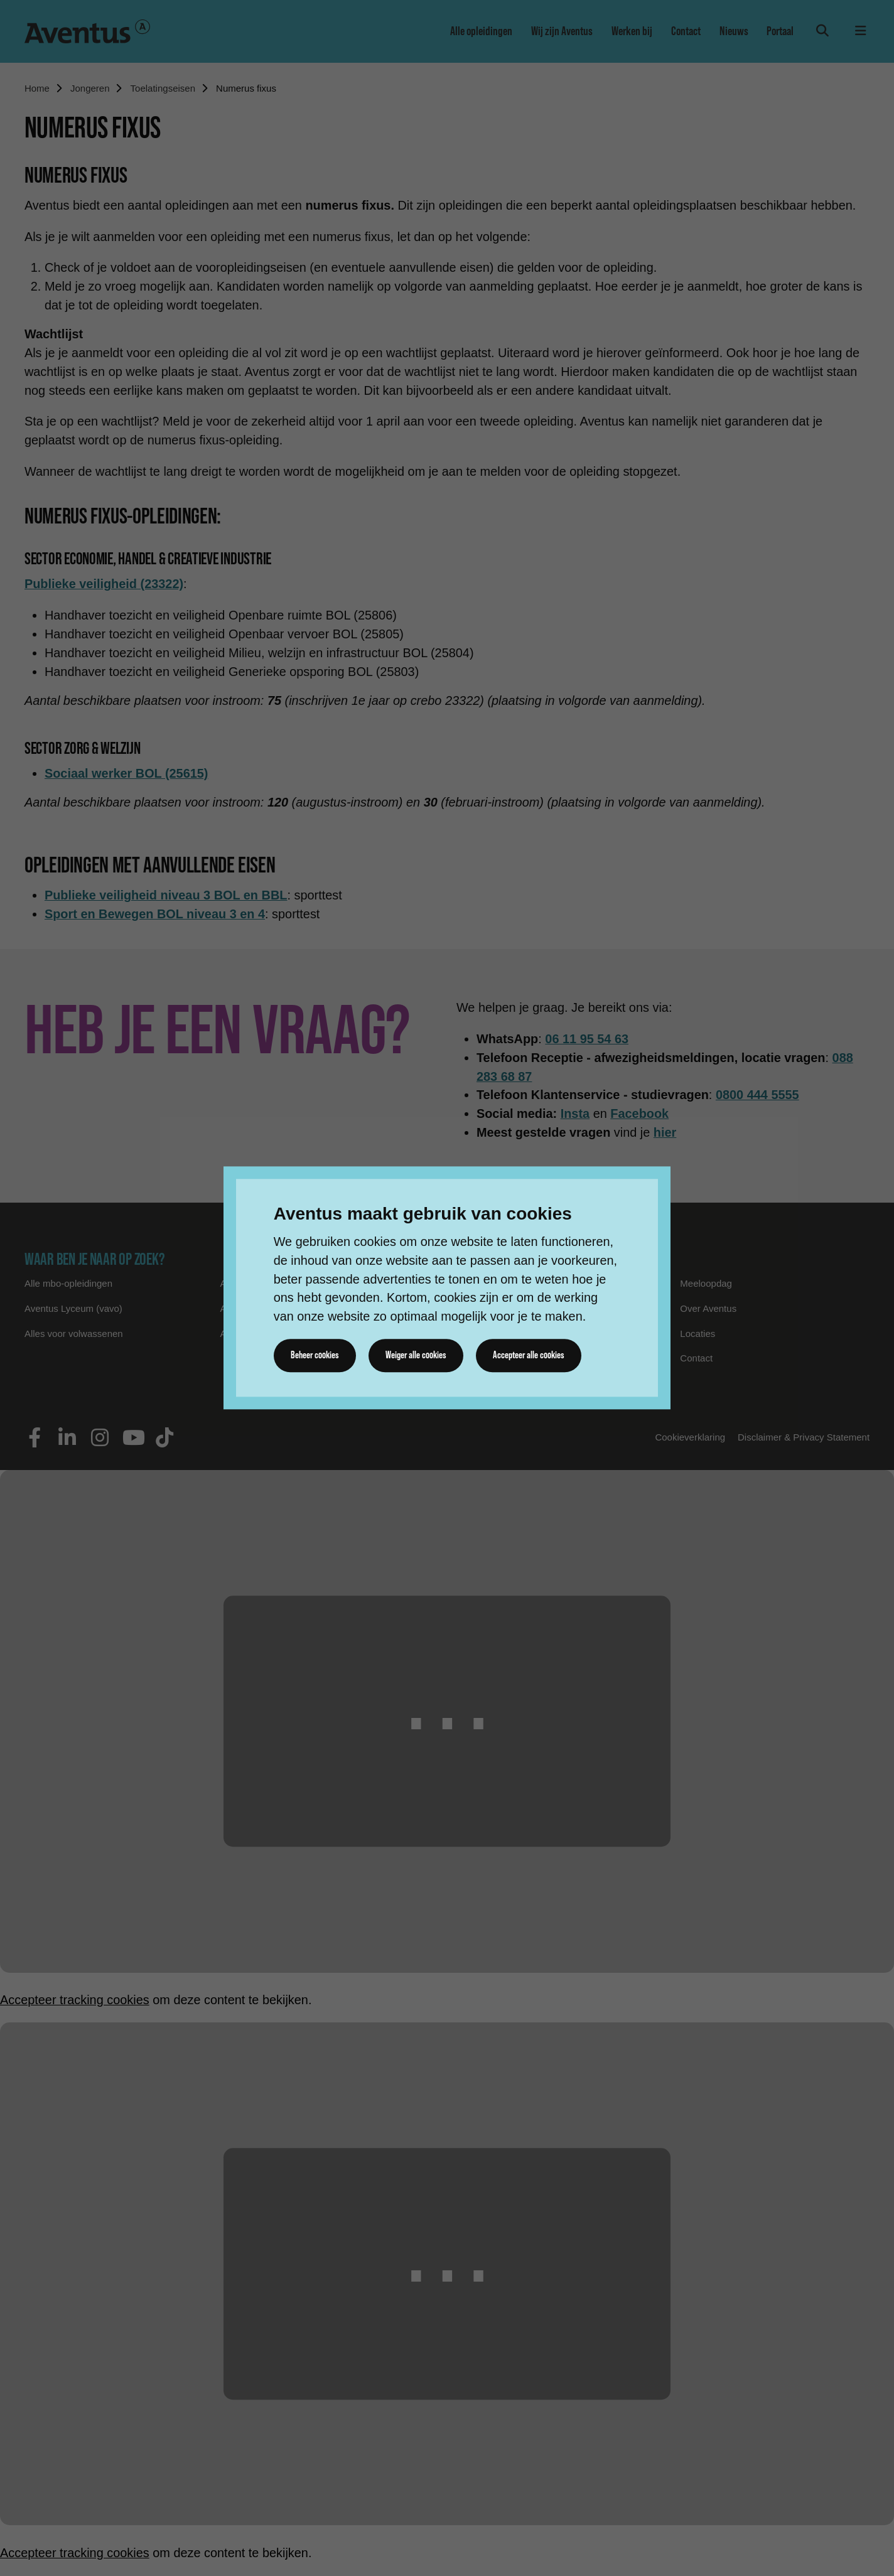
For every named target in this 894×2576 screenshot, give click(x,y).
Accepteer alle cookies (534, 1355)
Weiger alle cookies (418, 1355)
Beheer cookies (316, 1355)
